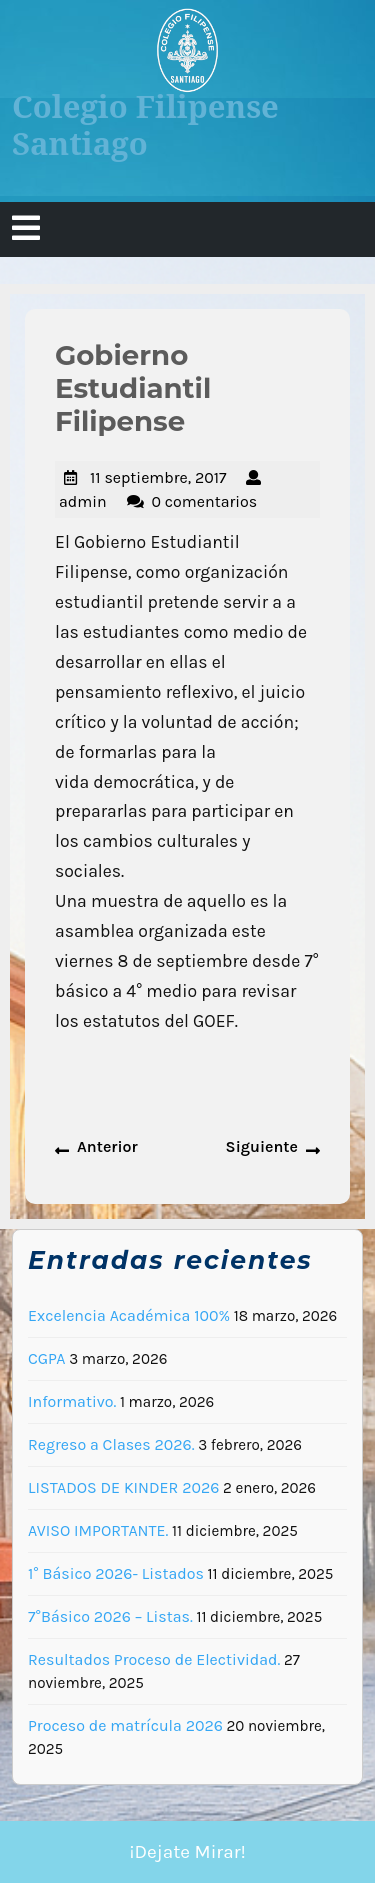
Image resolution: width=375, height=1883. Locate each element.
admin (83, 501)
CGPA (47, 1358)
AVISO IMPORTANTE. (98, 1530)
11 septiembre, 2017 (158, 477)
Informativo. (72, 1401)
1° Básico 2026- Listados (116, 1573)
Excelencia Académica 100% (129, 1315)
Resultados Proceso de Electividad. (154, 1659)
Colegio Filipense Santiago (145, 124)
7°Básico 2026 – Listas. (110, 1616)
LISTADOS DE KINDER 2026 (123, 1487)
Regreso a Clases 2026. (111, 1444)
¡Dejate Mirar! (187, 1852)
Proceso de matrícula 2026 (125, 1725)
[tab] (26, 229)
